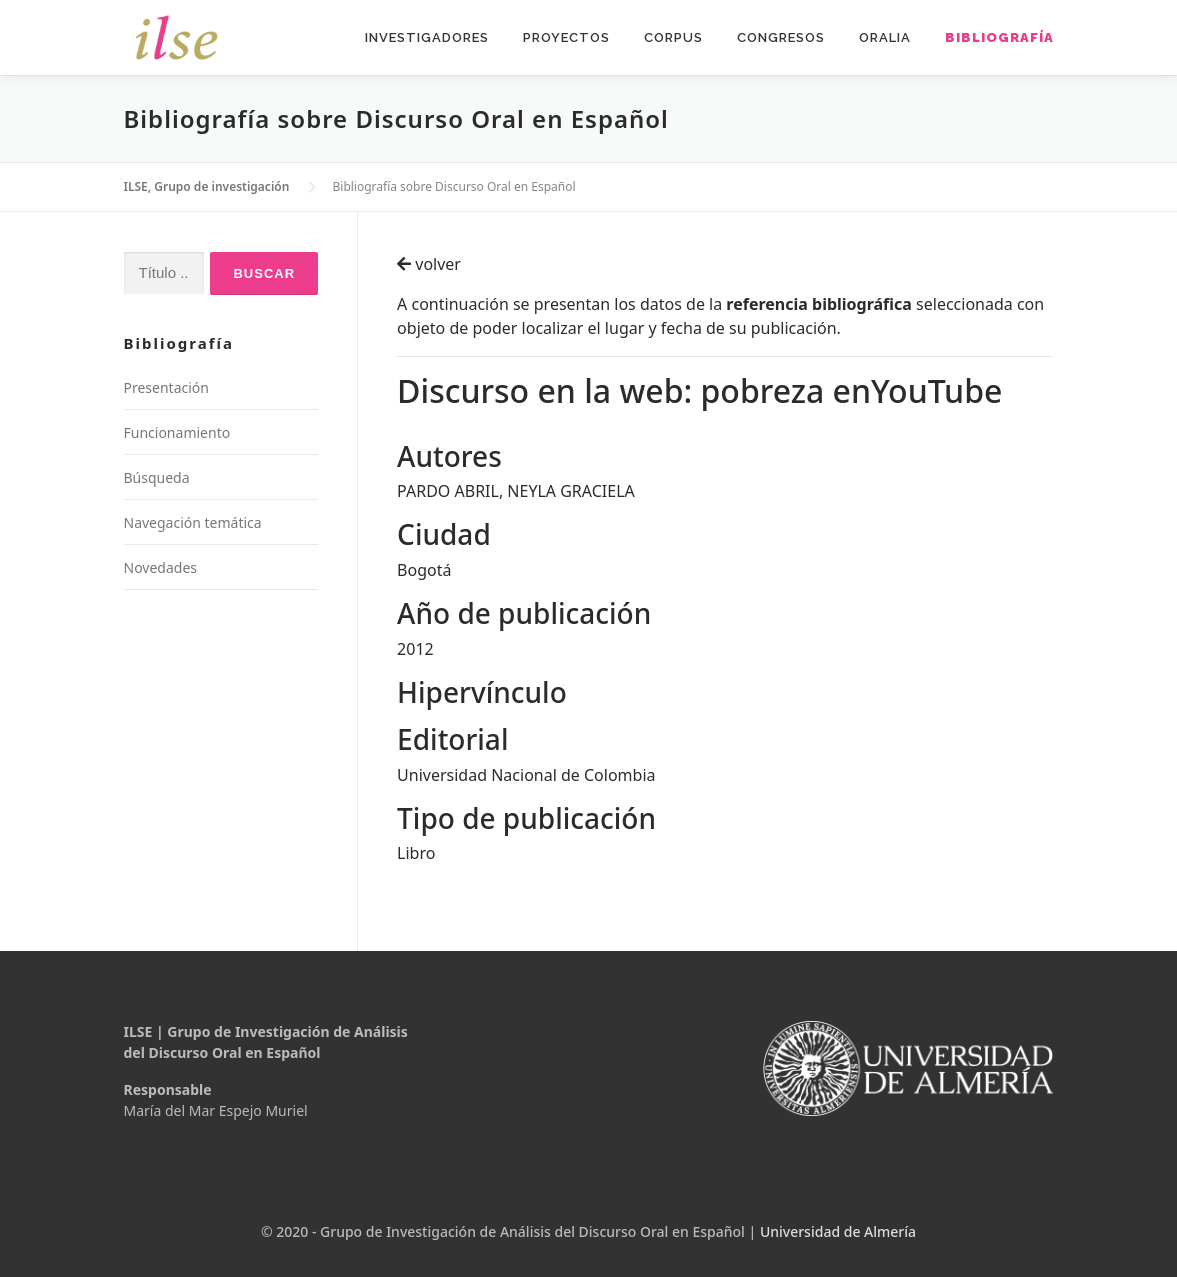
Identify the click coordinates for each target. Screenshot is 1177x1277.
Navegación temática (193, 522)
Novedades (161, 567)
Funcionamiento (177, 432)
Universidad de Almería (838, 1231)
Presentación (166, 387)
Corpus (673, 37)
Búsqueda (157, 477)
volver (429, 264)
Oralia (885, 37)
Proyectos (566, 37)
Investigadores (427, 37)
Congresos (781, 37)
